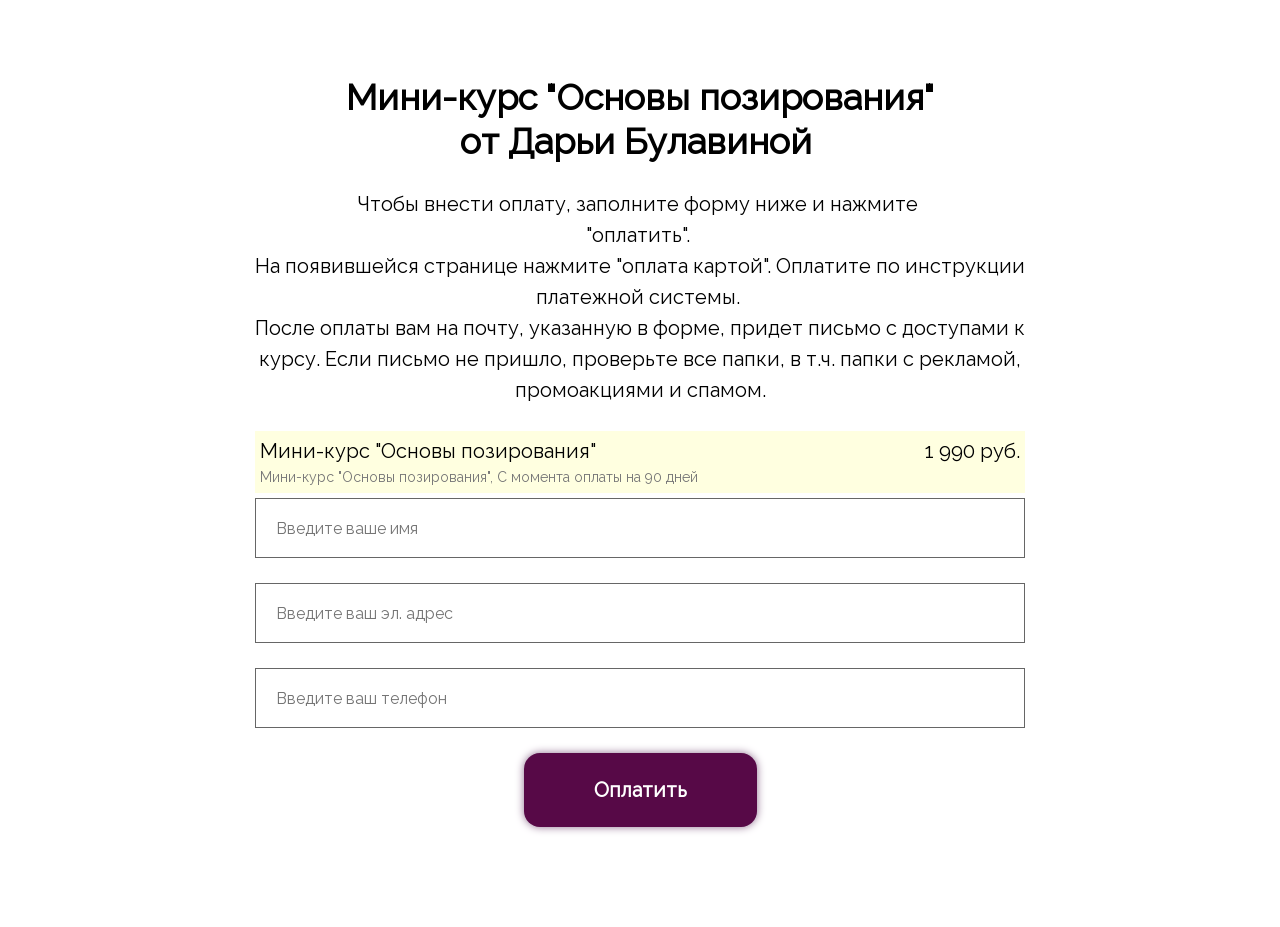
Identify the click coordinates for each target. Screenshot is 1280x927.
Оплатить (640, 790)
